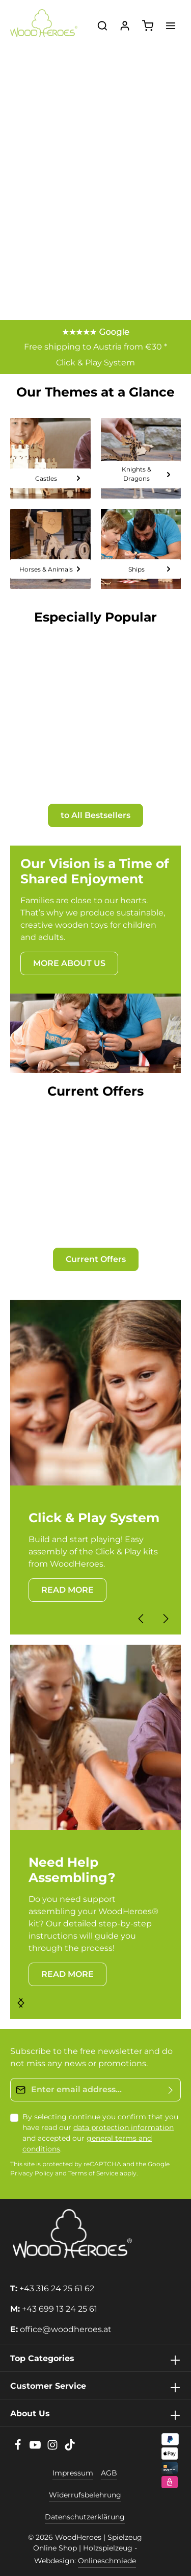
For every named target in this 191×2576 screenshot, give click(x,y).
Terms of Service (93, 2173)
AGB (109, 2473)
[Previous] (141, 1618)
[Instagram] (53, 2448)
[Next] (165, 1618)
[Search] (102, 25)
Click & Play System (95, 362)
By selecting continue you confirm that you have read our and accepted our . (100, 2132)
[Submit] (171, 2089)
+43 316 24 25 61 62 (56, 2288)
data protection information (123, 2127)
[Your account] (125, 25)
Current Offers (96, 1259)
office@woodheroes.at (66, 2329)
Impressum (72, 2473)
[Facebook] (18, 2448)
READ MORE (67, 1590)
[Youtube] (36, 2448)
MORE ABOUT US (69, 963)
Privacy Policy (31, 2173)
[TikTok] (69, 2448)
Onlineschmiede (107, 2560)
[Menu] (170, 25)
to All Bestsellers (95, 815)
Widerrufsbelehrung (85, 2494)
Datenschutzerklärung (85, 2516)
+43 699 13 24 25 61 (59, 2309)
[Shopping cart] (147, 25)
